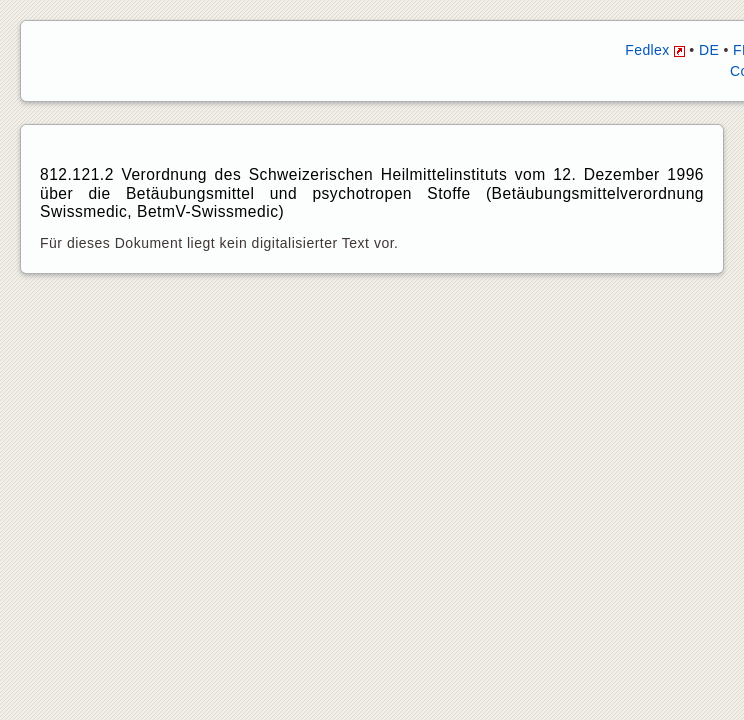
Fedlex (655, 50)
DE (709, 50)
